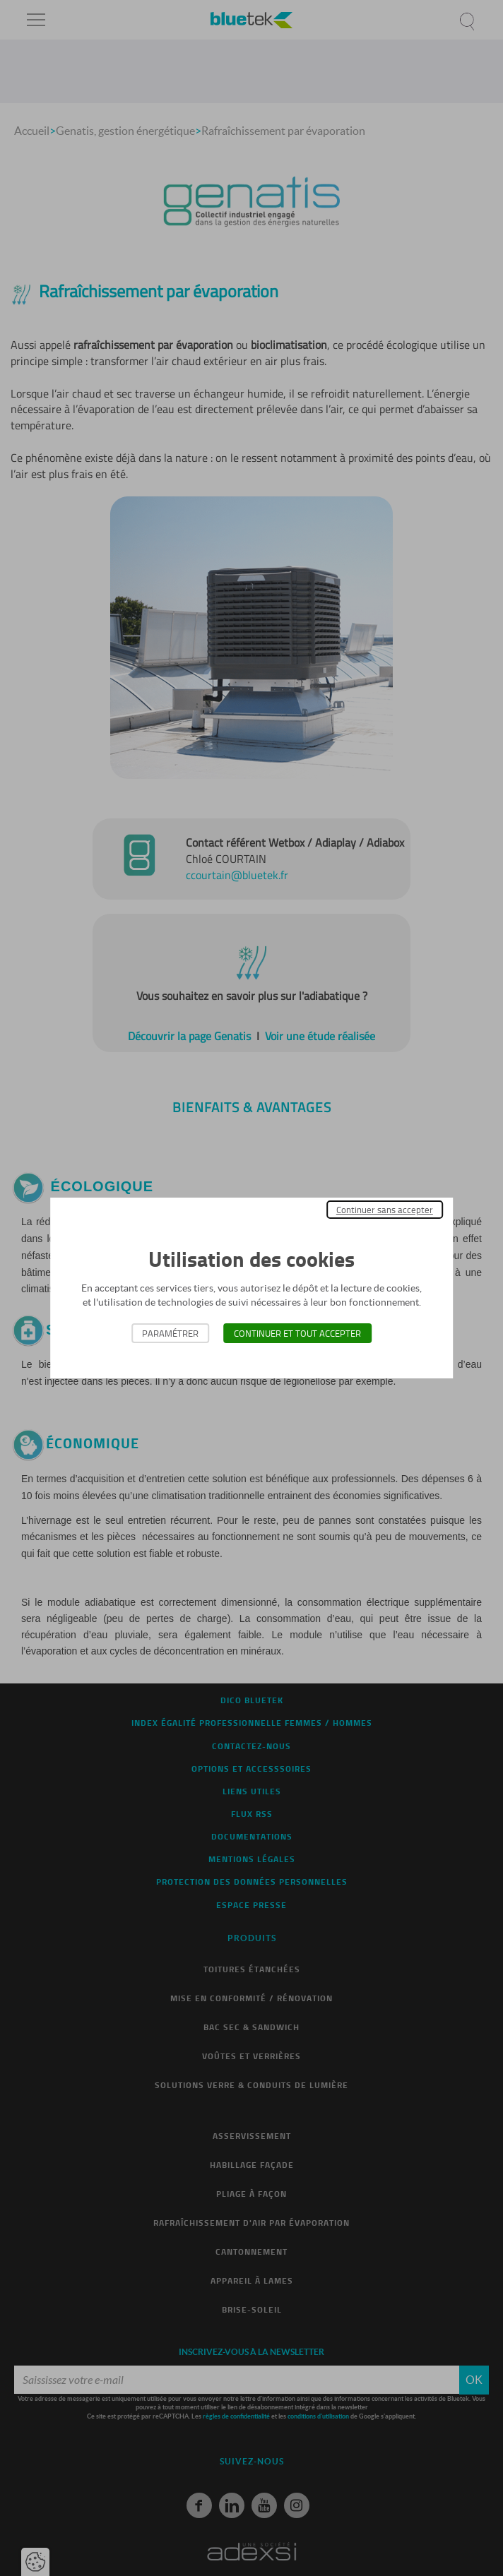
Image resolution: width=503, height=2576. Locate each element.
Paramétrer (170, 1333)
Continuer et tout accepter (297, 1333)
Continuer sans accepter (384, 1209)
